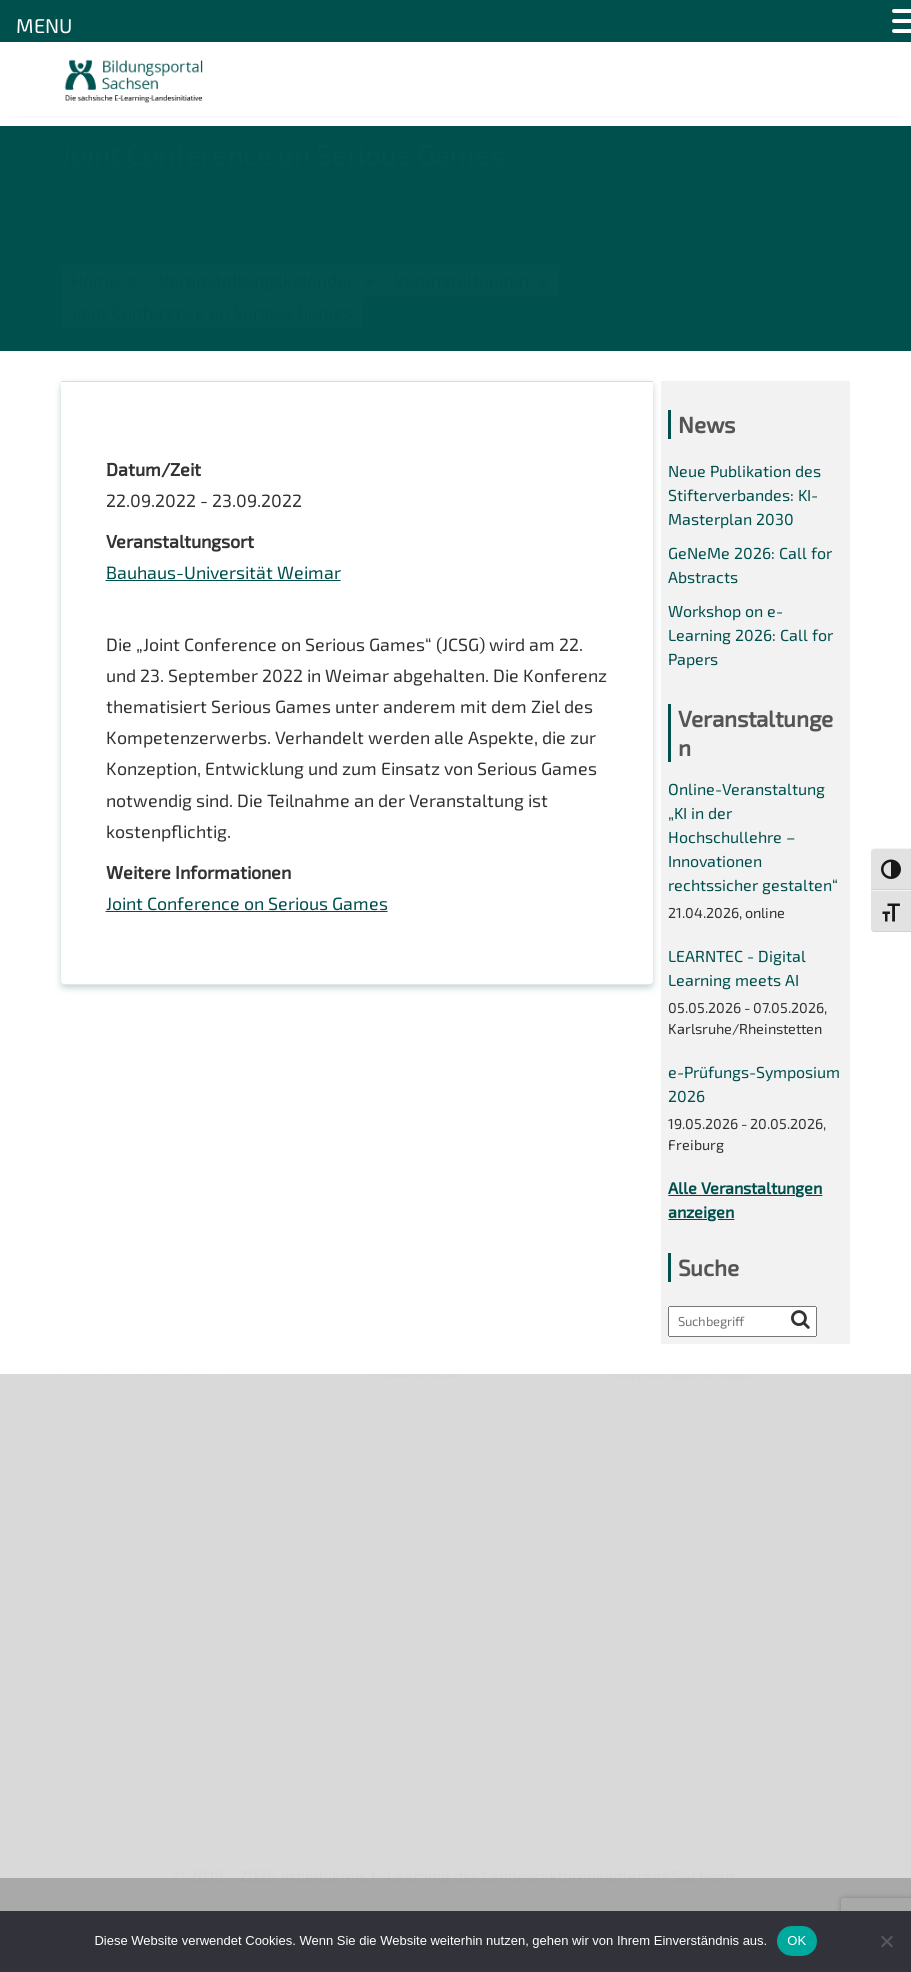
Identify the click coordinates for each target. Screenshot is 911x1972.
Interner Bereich (119, 1616)
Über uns (93, 1410)
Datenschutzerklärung (142, 1582)
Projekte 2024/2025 (681, 1756)
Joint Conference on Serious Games (247, 909)
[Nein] (886, 1941)
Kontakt (89, 1513)
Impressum (101, 1548)
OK (796, 1940)
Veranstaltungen (121, 1479)
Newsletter (102, 1445)
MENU (44, 25)
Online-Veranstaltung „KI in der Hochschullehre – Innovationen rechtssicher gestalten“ (753, 842)
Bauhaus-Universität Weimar (224, 574)
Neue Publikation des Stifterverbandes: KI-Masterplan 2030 (745, 496)
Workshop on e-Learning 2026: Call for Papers (750, 638)
